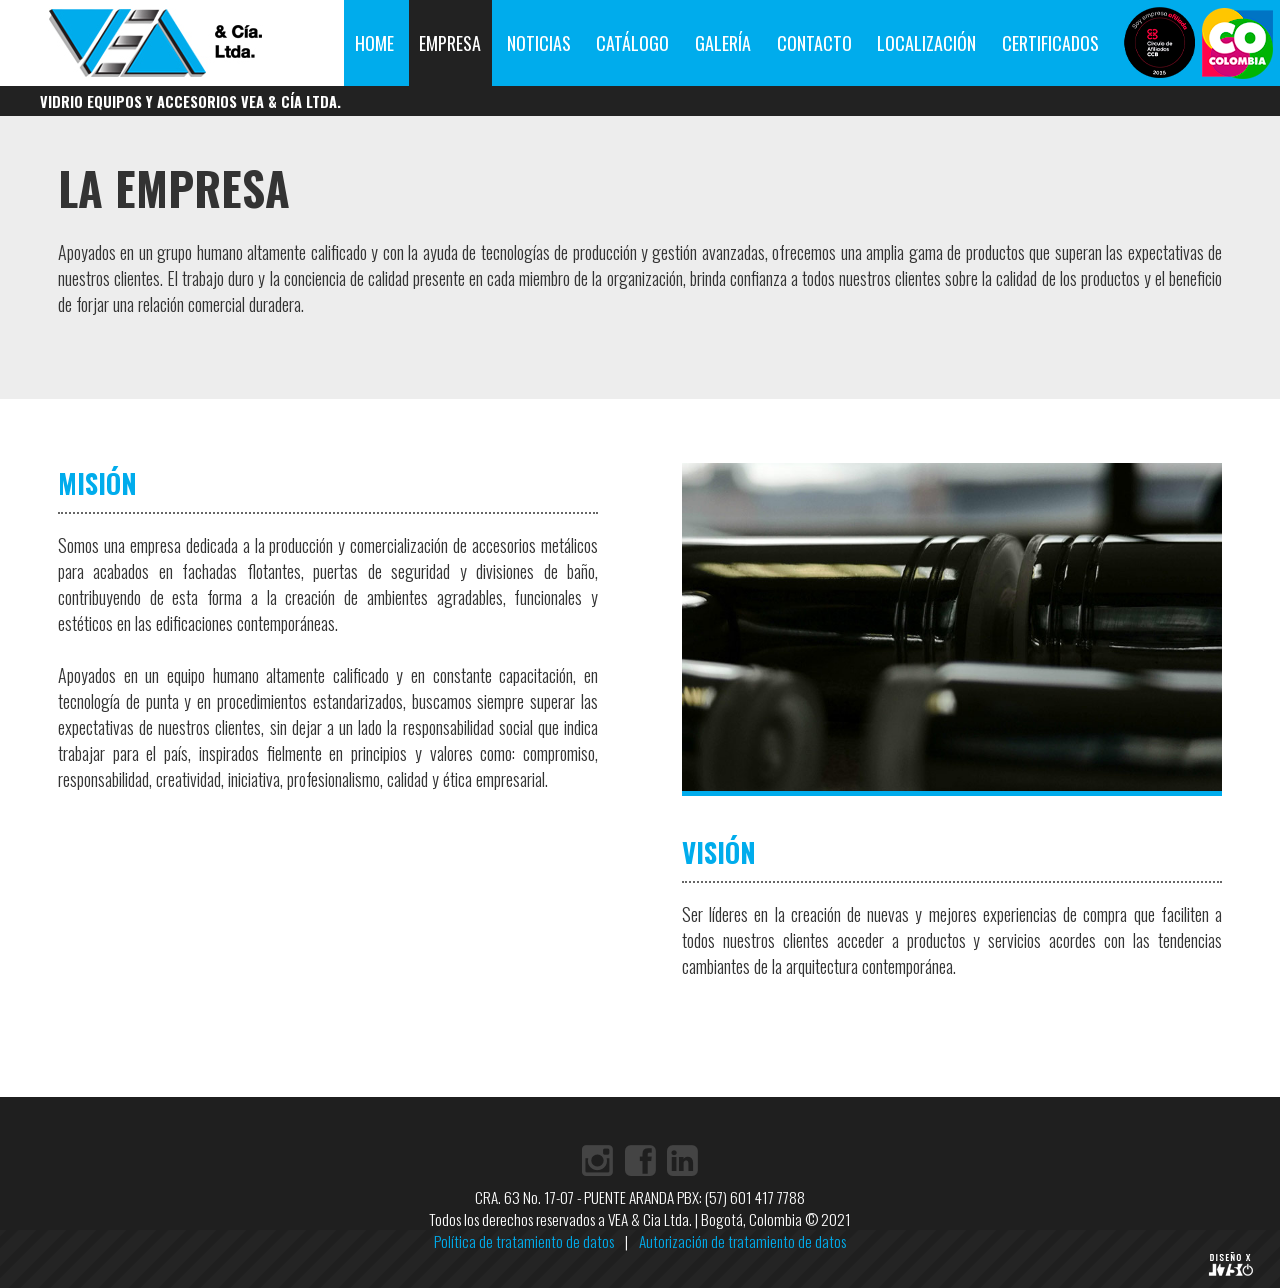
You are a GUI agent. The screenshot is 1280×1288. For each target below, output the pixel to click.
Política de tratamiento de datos (524, 1241)
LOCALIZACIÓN (926, 43)
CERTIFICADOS (1050, 43)
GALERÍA (723, 43)
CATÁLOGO (632, 43)
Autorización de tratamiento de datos (742, 1241)
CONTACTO (814, 43)
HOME (374, 43)
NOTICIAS (539, 43)
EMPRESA (450, 43)
